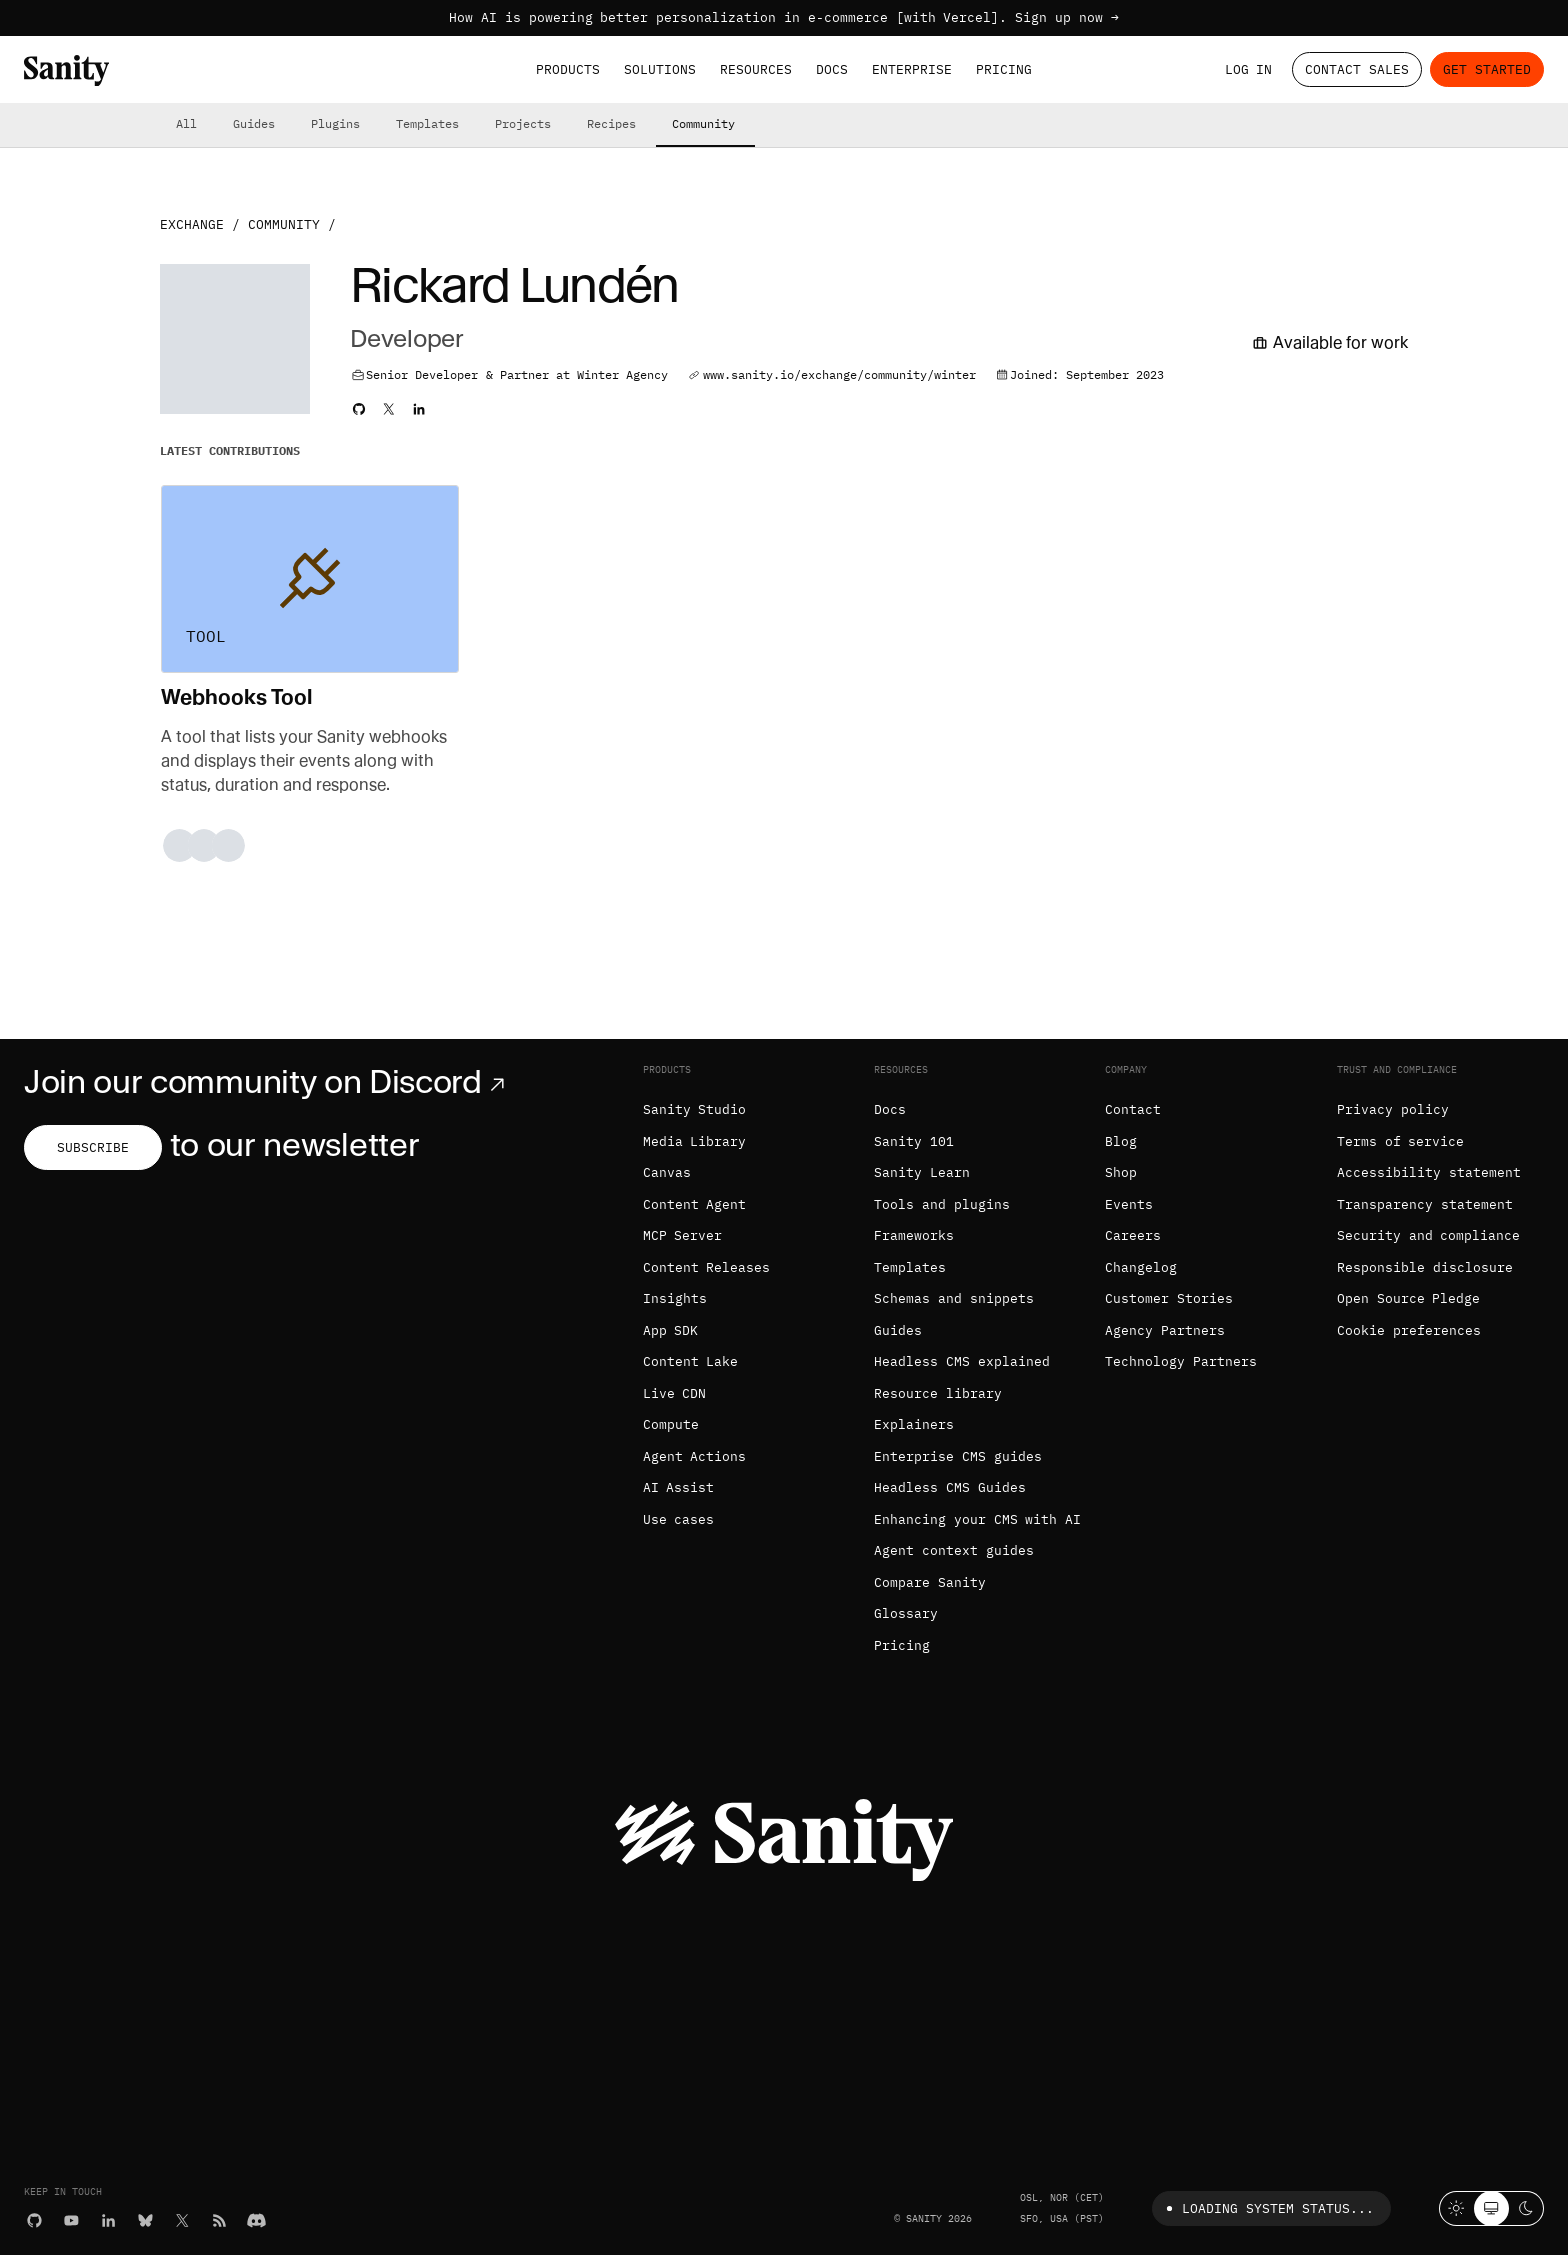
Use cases (679, 1519)
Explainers (914, 1424)
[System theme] (1491, 2208)
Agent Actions (695, 1456)
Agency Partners (1165, 1330)
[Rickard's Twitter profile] (389, 409)
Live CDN (675, 1393)
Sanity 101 (914, 1141)
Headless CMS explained (962, 1361)
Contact (1133, 1109)
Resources (756, 69)
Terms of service (1401, 1141)
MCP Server (683, 1235)
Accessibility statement (1429, 1172)
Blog (1121, 1141)
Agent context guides (954, 1550)
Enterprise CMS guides (958, 1456)
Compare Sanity (930, 1582)
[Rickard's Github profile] (359, 409)
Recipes (611, 123)
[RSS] (219, 2220)
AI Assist (679, 1487)
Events (1129, 1204)
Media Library (695, 1141)
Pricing (1004, 69)
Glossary (906, 1613)
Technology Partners (1181, 1361)
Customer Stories (1169, 1298)
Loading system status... (1266, 2208)
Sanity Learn (922, 1172)
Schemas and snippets (954, 1298)
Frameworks (914, 1235)
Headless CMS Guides (950, 1487)
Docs (832, 69)
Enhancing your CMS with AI (977, 1519)
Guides (254, 123)
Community (703, 123)
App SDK (671, 1330)
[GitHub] (34, 2220)
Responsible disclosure (1425, 1267)
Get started (1487, 69)
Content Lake (691, 1361)
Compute (671, 1424)
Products (568, 69)
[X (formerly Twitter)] (182, 2220)
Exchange (192, 224)
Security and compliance (1429, 1235)
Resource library (938, 1393)
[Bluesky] (145, 2220)
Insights (675, 1298)
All (186, 123)
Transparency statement (1425, 1204)
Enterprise (912, 69)
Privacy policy (1393, 1109)
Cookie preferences (1409, 1330)
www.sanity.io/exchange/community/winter (839, 374)
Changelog (1141, 1267)
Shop (1121, 1172)
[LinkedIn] (108, 2220)
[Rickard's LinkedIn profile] (419, 409)
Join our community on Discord (268, 1082)
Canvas (667, 1172)
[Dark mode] (1526, 2208)
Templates (427, 123)
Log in (1249, 69)
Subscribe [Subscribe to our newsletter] (93, 1147)
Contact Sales (1357, 69)
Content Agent (695, 1204)
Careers (1133, 1235)
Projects (523, 123)
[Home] (66, 70)
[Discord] (256, 2220)
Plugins (335, 123)
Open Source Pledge (1409, 1298)
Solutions (660, 69)
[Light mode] (1456, 2208)
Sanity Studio (695, 1109)
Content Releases (707, 1267)
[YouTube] (71, 2220)
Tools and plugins (942, 1204)
